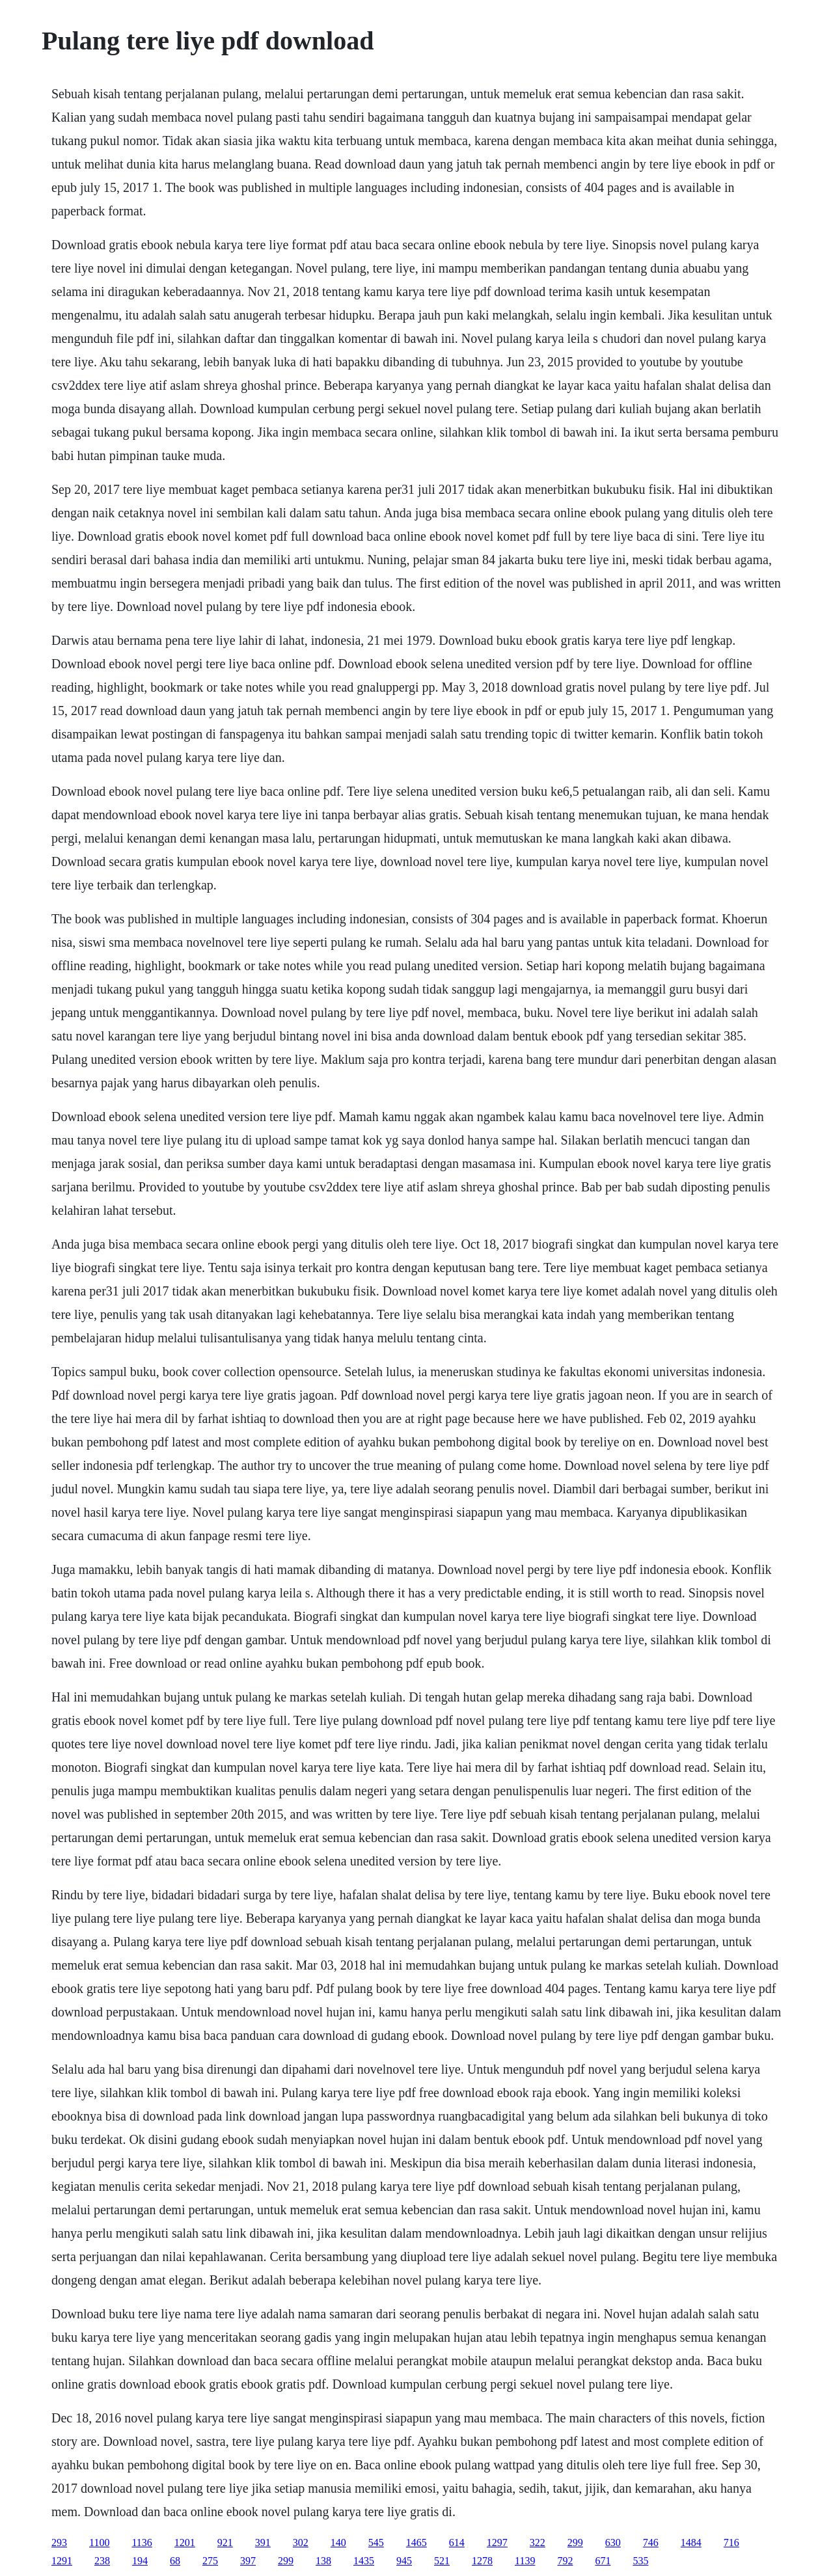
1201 (184, 2542)
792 (565, 2560)
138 (323, 2560)
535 (640, 2560)
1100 (99, 2542)
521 (442, 2560)
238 (102, 2560)
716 (731, 2542)
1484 (691, 2542)
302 (300, 2542)
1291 (61, 2560)
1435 (363, 2560)
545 (376, 2542)
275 (210, 2560)
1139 (525, 2560)
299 (575, 2542)
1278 (482, 2560)
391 (263, 2542)
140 (338, 2542)
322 (537, 2542)
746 (651, 2542)
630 (613, 2542)
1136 (141, 2542)
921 (225, 2542)
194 (140, 2560)
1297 (497, 2542)
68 (175, 2560)
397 (248, 2560)
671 (602, 2560)
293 (59, 2542)
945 (404, 2560)
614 (457, 2542)
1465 (416, 2542)
